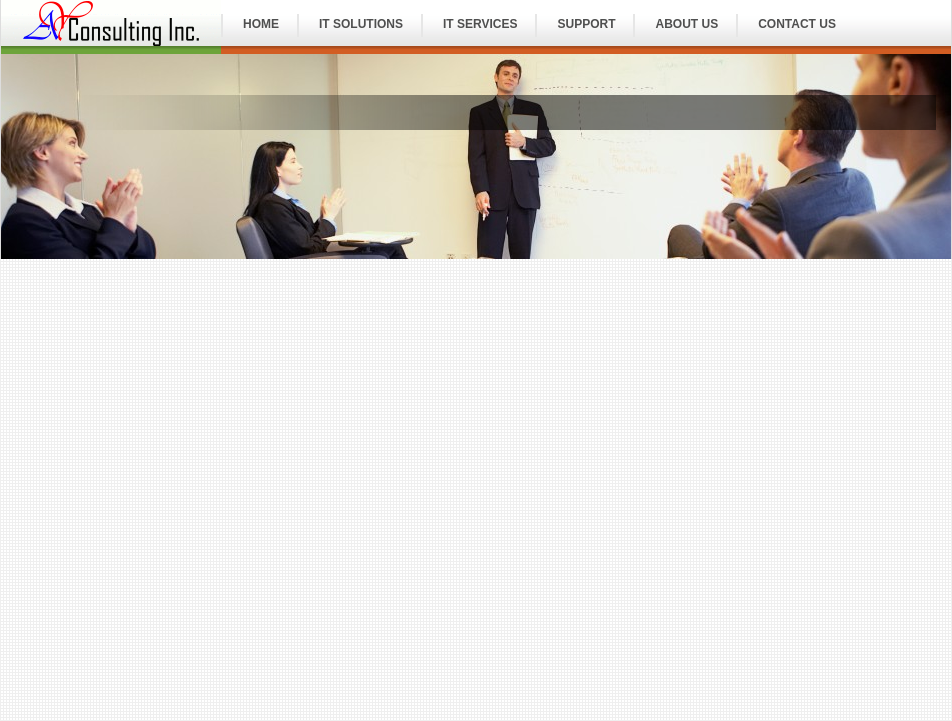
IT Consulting (111, 23)
